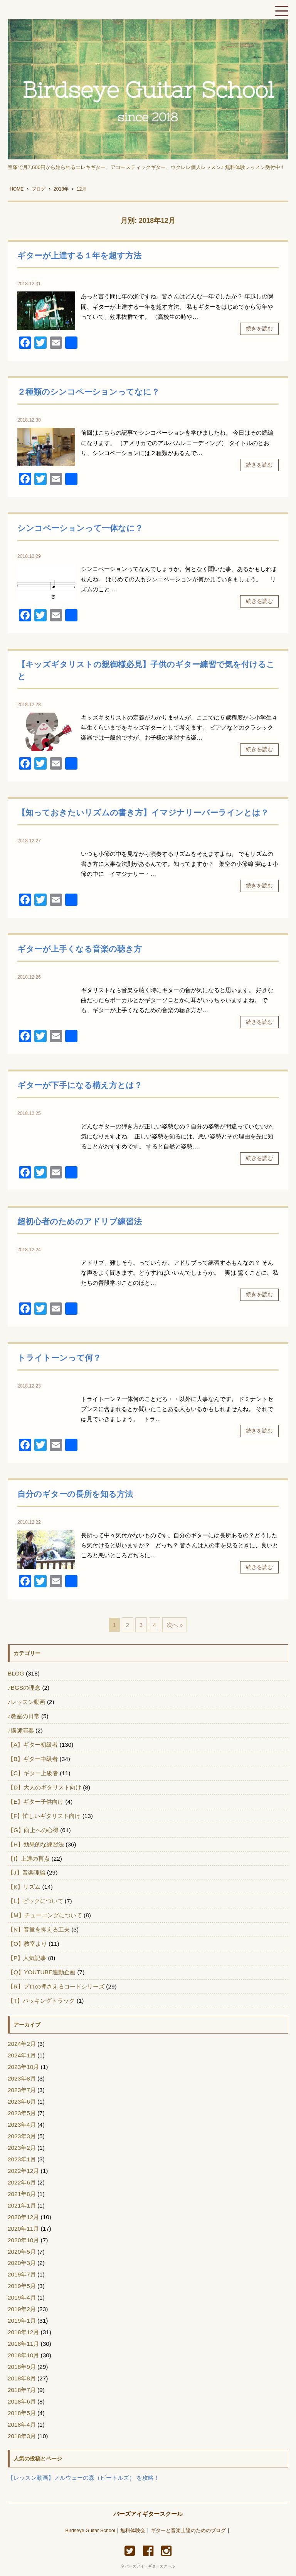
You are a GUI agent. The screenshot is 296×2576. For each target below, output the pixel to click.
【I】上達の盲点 (29, 1858)
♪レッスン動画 (26, 1702)
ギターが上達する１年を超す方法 (79, 255)
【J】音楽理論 (26, 1872)
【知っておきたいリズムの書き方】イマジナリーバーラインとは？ (143, 812)
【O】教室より (27, 1943)
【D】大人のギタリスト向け (44, 1787)
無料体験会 (132, 2530)
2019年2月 (22, 2309)
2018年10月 (23, 2355)
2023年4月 (22, 2124)
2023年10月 (23, 2067)
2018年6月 (22, 2401)
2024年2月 (22, 2043)
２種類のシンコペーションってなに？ (88, 391)
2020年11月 (23, 2228)
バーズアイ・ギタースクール (150, 2566)
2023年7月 (22, 2090)
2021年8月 (22, 2194)
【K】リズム (24, 1886)
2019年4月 (22, 2297)
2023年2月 (22, 2147)
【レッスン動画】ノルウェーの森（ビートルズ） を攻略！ (84, 2477)
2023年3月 (22, 2136)
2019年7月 (22, 2274)
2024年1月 (22, 2055)
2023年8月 (22, 2078)
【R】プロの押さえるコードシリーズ (56, 1986)
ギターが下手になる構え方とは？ (79, 1085)
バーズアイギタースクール (148, 2514)
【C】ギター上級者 (33, 1773)
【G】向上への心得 (33, 1830)
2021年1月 (22, 2205)
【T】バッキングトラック (41, 2000)
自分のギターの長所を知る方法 (75, 1494)
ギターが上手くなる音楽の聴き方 (79, 948)
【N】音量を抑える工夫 (39, 1929)
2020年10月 (23, 2240)
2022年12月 (23, 2171)
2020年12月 (23, 2217)
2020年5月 (22, 2251)
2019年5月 (22, 2286)
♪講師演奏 (21, 1730)
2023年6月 (22, 2101)
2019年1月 (22, 2320)
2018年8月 (22, 2378)
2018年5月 (22, 2413)
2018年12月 (23, 2332)
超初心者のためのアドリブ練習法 (79, 1221)
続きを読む (259, 328)
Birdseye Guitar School (90, 2530)
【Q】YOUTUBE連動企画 (42, 1972)
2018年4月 (22, 2424)
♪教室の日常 (24, 1716)
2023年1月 (22, 2159)
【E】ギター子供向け (36, 1801)
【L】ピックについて (35, 1901)
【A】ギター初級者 (33, 1744)
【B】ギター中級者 (33, 1759)
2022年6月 (22, 2182)
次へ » (174, 1625)
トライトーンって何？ (59, 1357)
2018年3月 (22, 2436)
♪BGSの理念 (24, 1687)
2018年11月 (23, 2343)
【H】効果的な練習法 (36, 1844)
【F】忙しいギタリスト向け (44, 1816)
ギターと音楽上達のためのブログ (188, 2530)
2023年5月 (22, 2113)
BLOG (16, 1673)
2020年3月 (22, 2263)
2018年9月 (22, 2366)
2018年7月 (22, 2390)
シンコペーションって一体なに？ (80, 528)
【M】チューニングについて (45, 1915)
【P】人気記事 (27, 1958)
